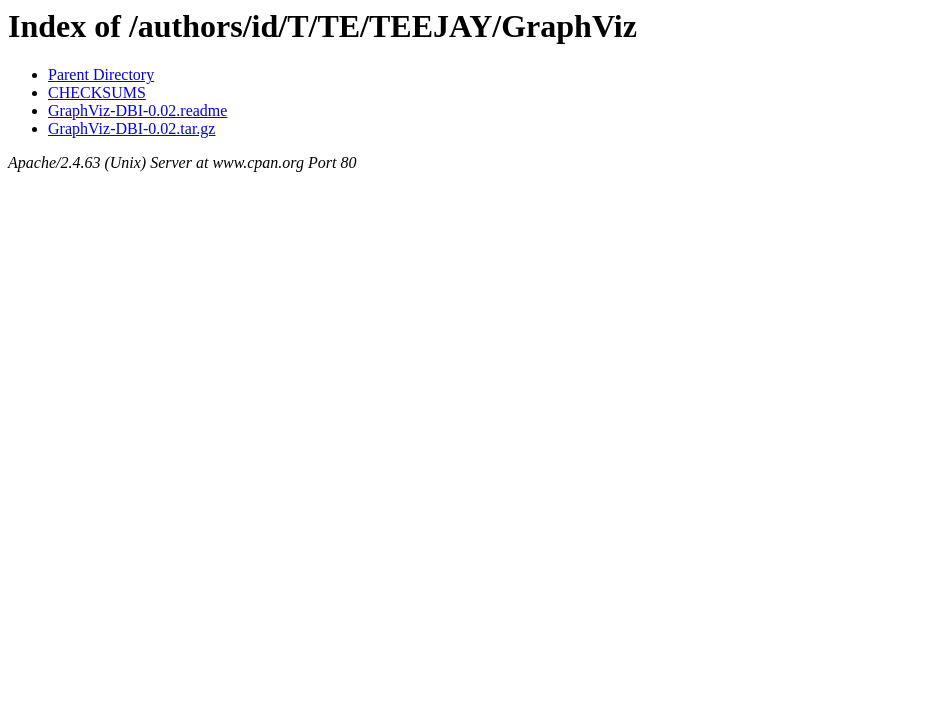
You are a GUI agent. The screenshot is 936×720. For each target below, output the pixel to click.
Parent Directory (101, 74)
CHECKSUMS (97, 92)
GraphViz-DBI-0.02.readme (137, 110)
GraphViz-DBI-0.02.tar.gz (131, 128)
